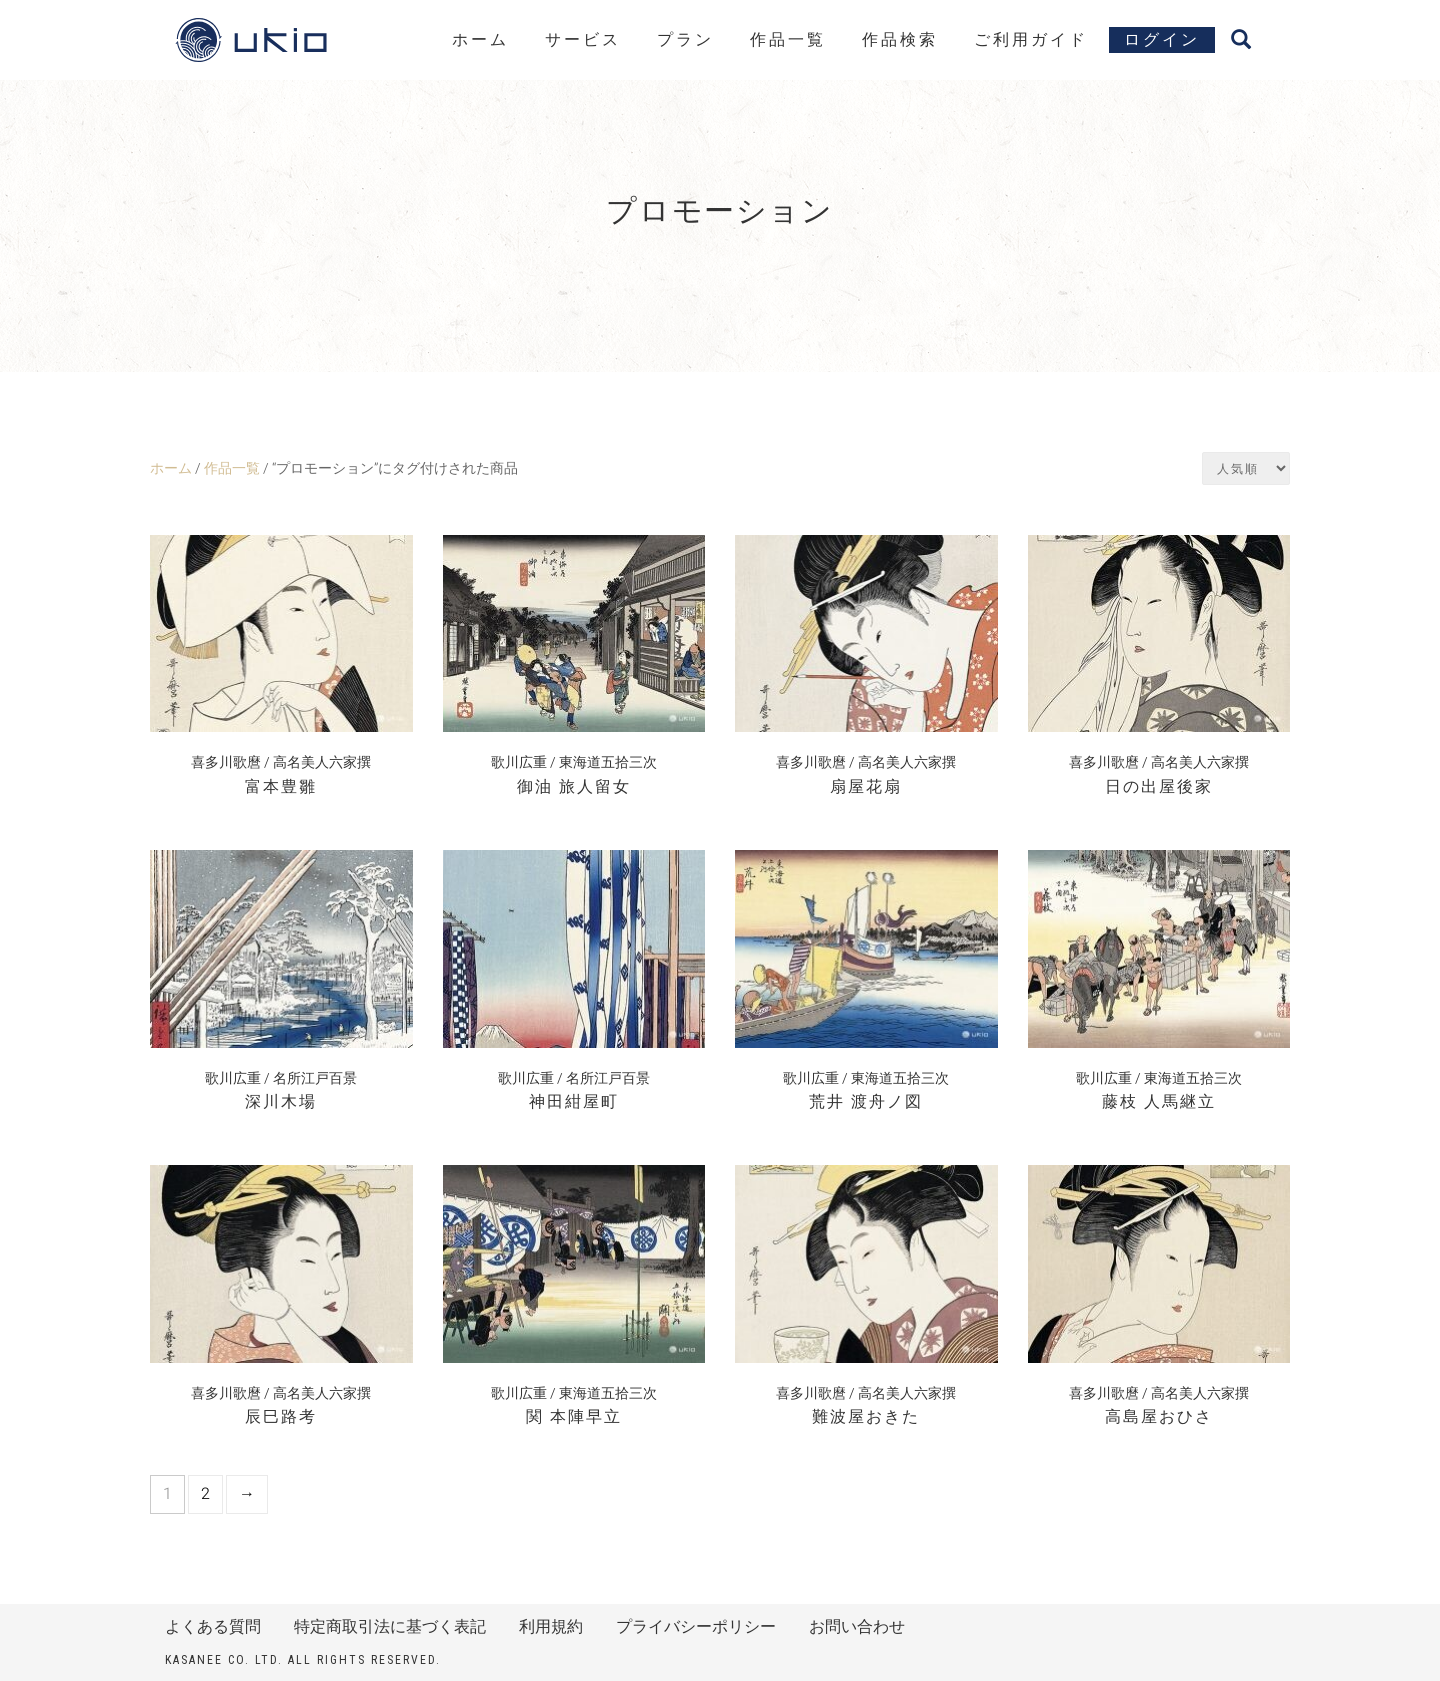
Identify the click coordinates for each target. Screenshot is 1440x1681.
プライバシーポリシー (696, 1627)
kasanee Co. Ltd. (224, 1660)
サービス (583, 39)
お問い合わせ (857, 1627)
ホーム (480, 39)
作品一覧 (788, 39)
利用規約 (551, 1627)
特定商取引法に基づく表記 (390, 1627)
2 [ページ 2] (205, 1494)
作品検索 (900, 39)
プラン (685, 39)
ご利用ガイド (1031, 39)
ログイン (1162, 39)
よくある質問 (213, 1627)
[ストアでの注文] (1246, 468)
